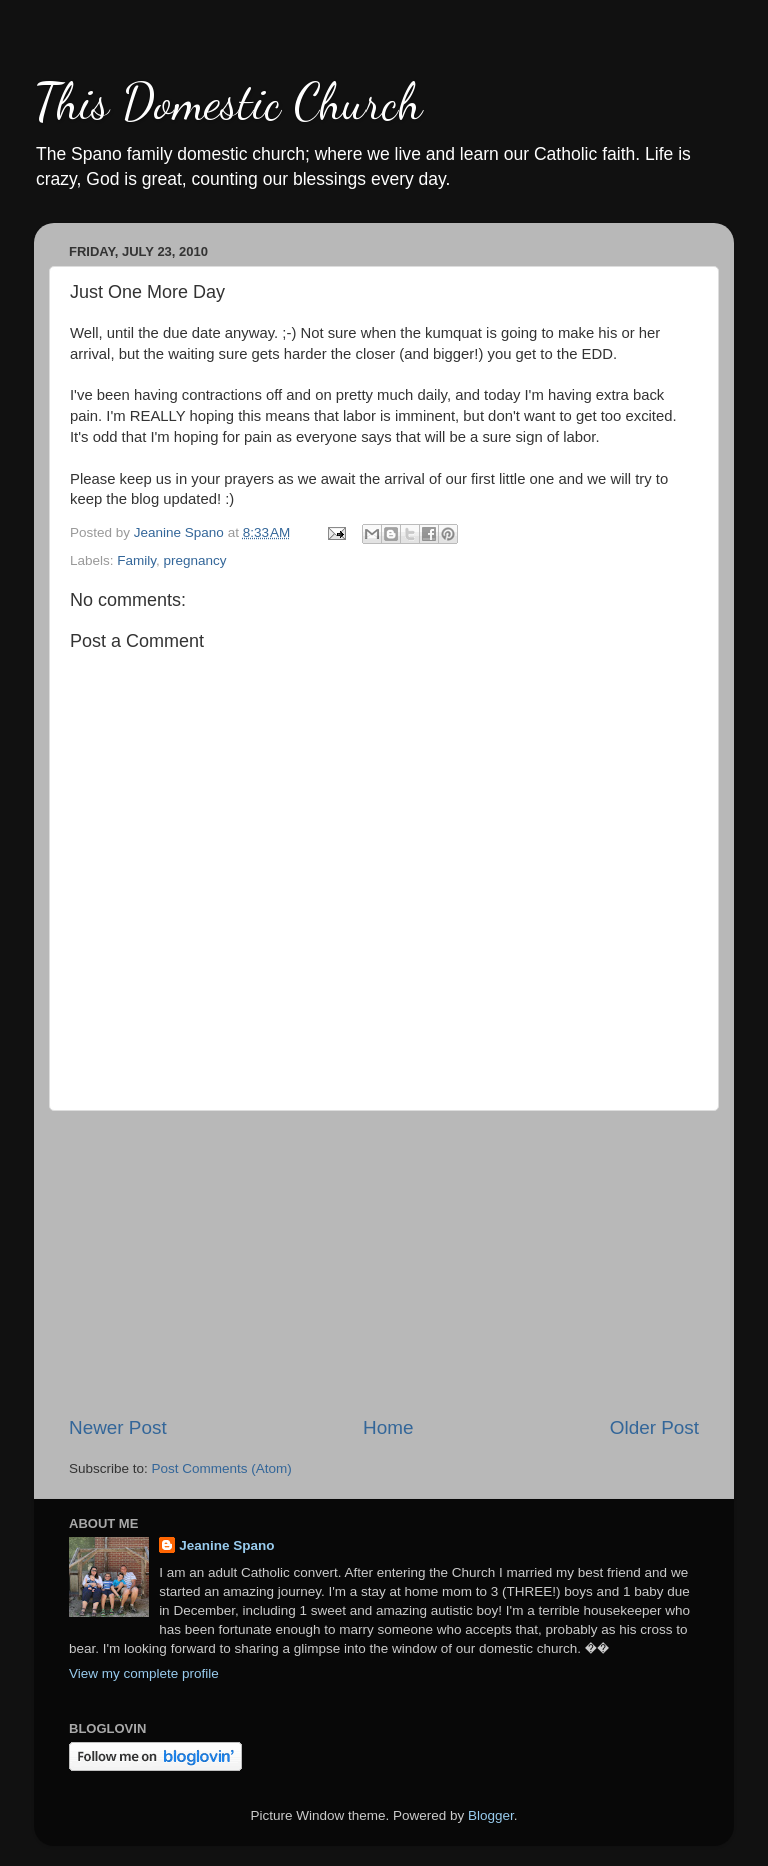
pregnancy (195, 560)
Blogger (491, 1815)
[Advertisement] (384, 1263)
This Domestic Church (228, 102)
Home (388, 1427)
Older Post (654, 1427)
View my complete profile (144, 1673)
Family (136, 560)
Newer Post (118, 1427)
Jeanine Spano (226, 1545)
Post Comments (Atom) (222, 1468)
